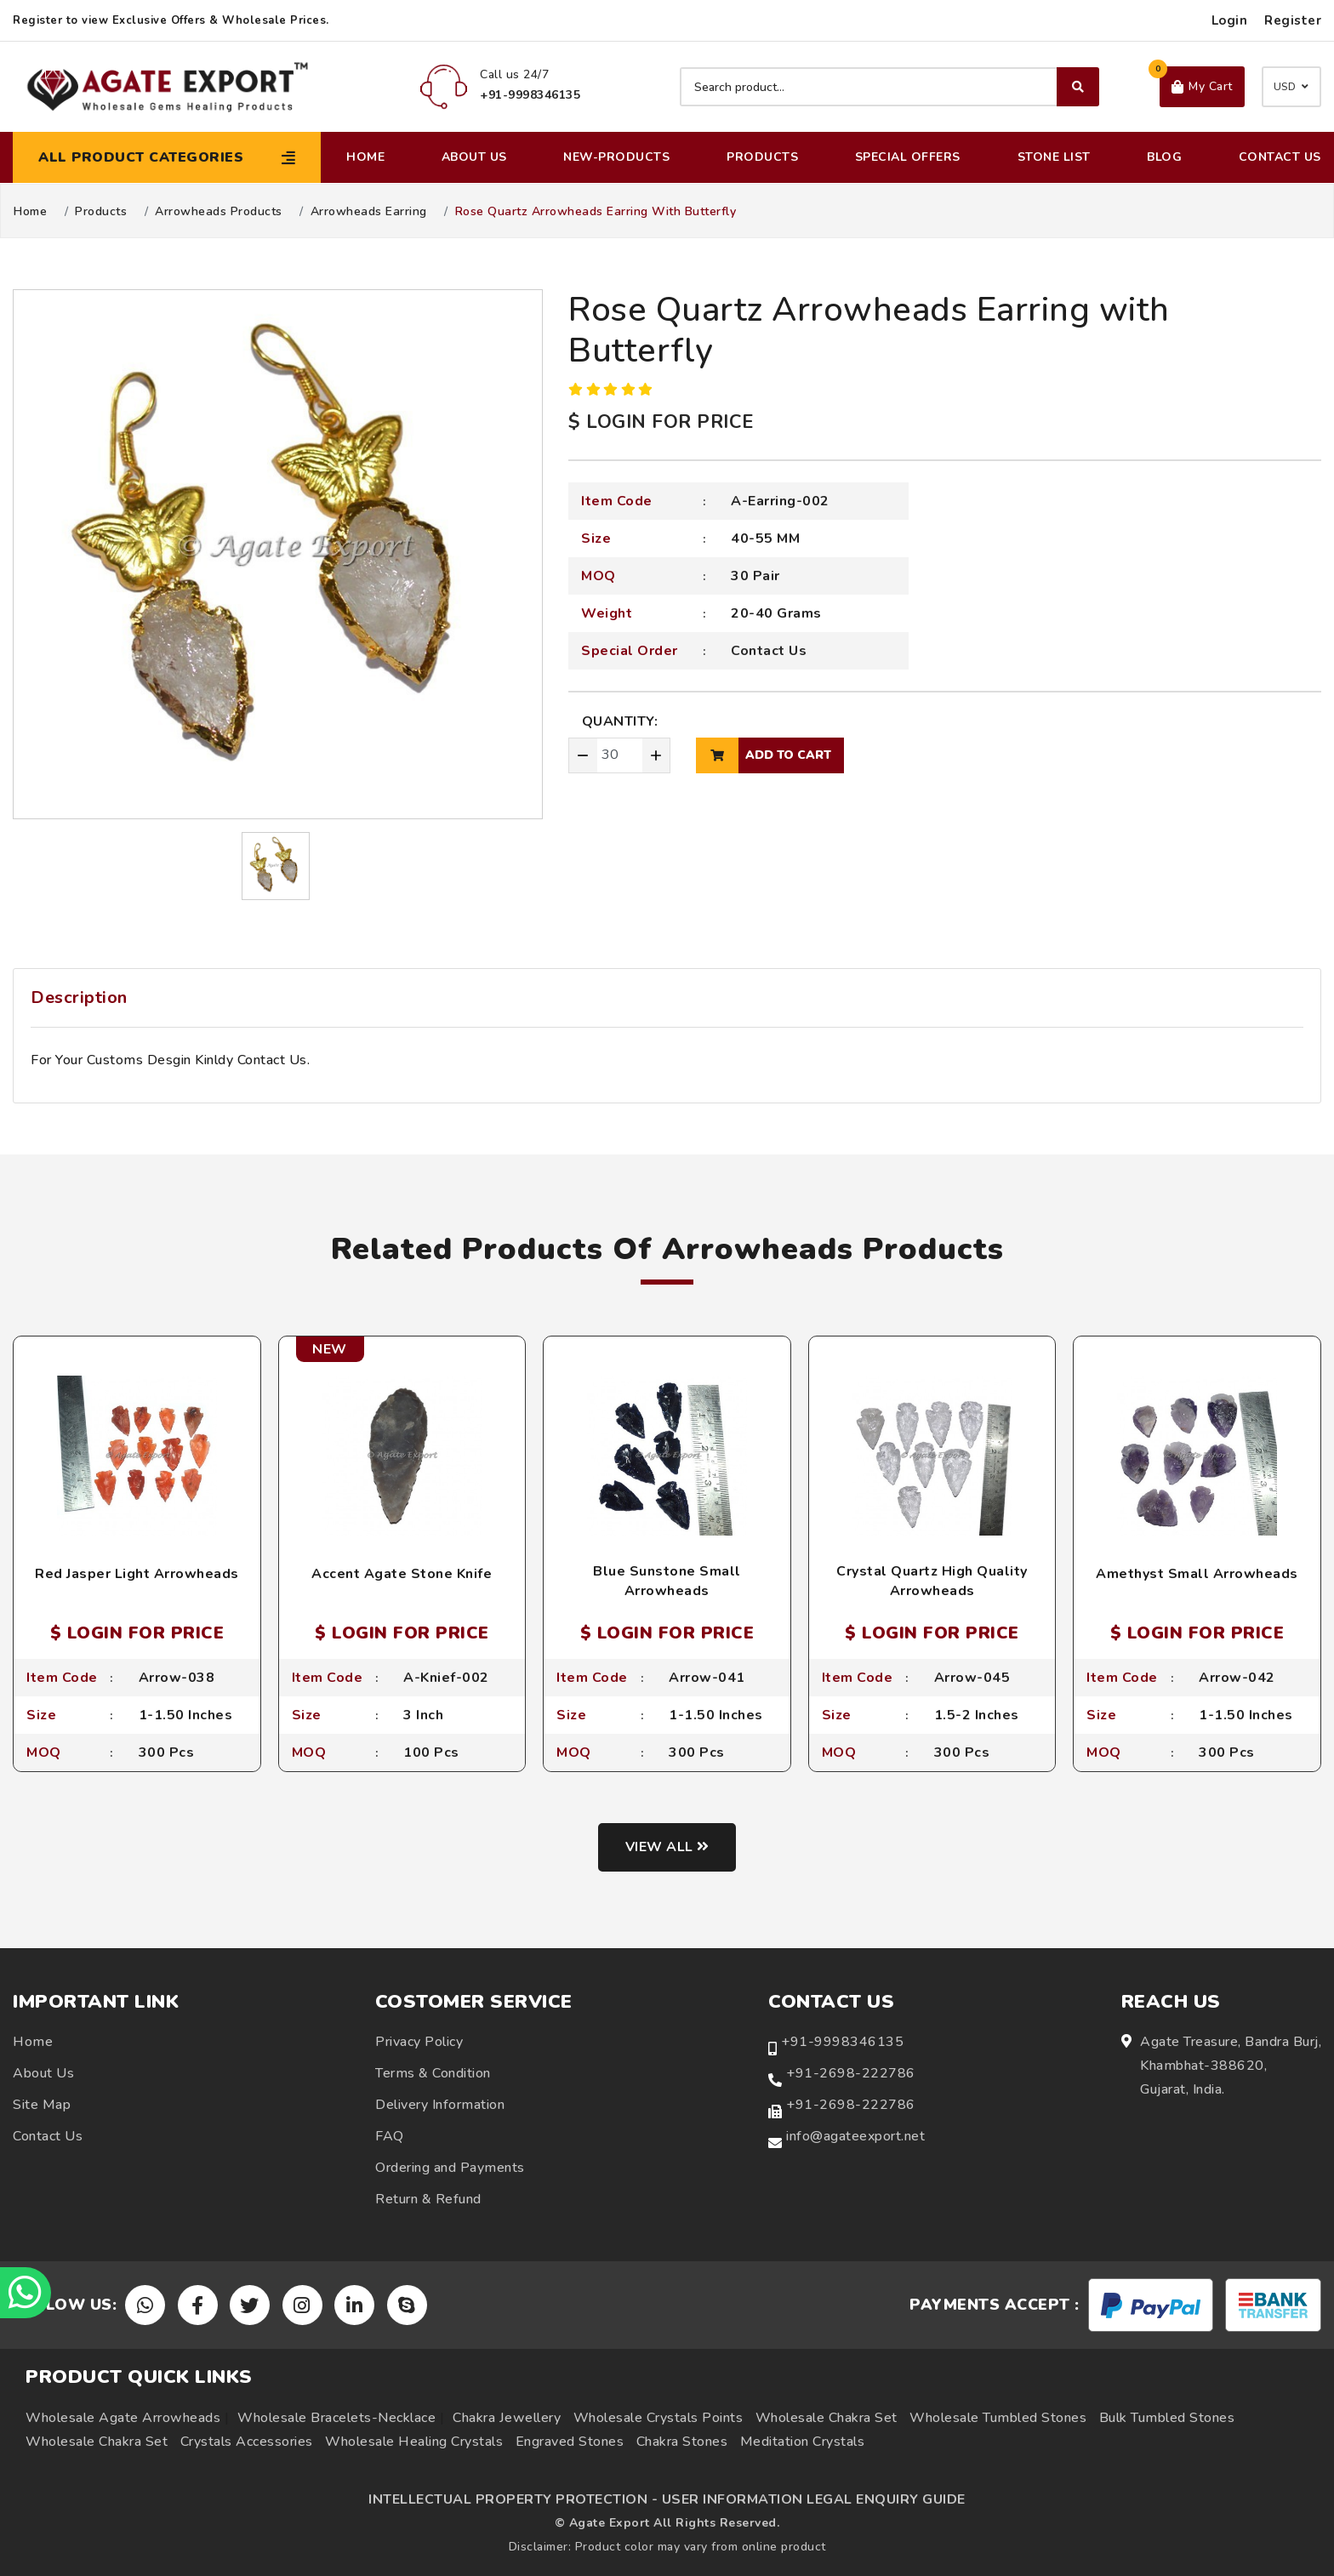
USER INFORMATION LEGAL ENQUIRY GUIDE (814, 2499)
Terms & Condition (433, 2073)
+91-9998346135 (842, 2041)
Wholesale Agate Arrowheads (123, 2417)
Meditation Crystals (802, 2441)
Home (365, 157)
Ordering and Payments (450, 2167)
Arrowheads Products (218, 212)
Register (1292, 20)
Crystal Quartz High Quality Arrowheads (932, 1580)
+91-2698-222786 (850, 2073)
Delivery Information (440, 2104)
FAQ (389, 2136)
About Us (474, 157)
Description (79, 997)
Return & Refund (428, 2199)
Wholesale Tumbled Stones (997, 2417)
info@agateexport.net (855, 2136)
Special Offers (908, 157)
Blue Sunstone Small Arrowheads (667, 1580)
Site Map (42, 2104)
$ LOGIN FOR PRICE (661, 422)
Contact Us (1280, 157)
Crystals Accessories (246, 2441)
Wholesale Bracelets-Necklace (336, 2417)
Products (762, 157)
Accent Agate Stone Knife (401, 1573)
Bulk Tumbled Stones (1167, 2417)
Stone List (1054, 157)
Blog (1164, 157)
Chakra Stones (682, 2441)
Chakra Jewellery (507, 2417)
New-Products (616, 157)
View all (667, 1847)
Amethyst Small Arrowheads (1197, 1573)
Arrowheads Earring (369, 212)
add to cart (763, 755)
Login (1229, 20)
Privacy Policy (419, 2041)
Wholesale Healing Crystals (414, 2441)
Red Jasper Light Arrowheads (137, 1573)
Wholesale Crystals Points (658, 2417)
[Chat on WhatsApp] (25, 2292)
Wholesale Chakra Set (826, 2417)
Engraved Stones (570, 2441)
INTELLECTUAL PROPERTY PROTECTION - (513, 2499)
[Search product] (889, 87)
